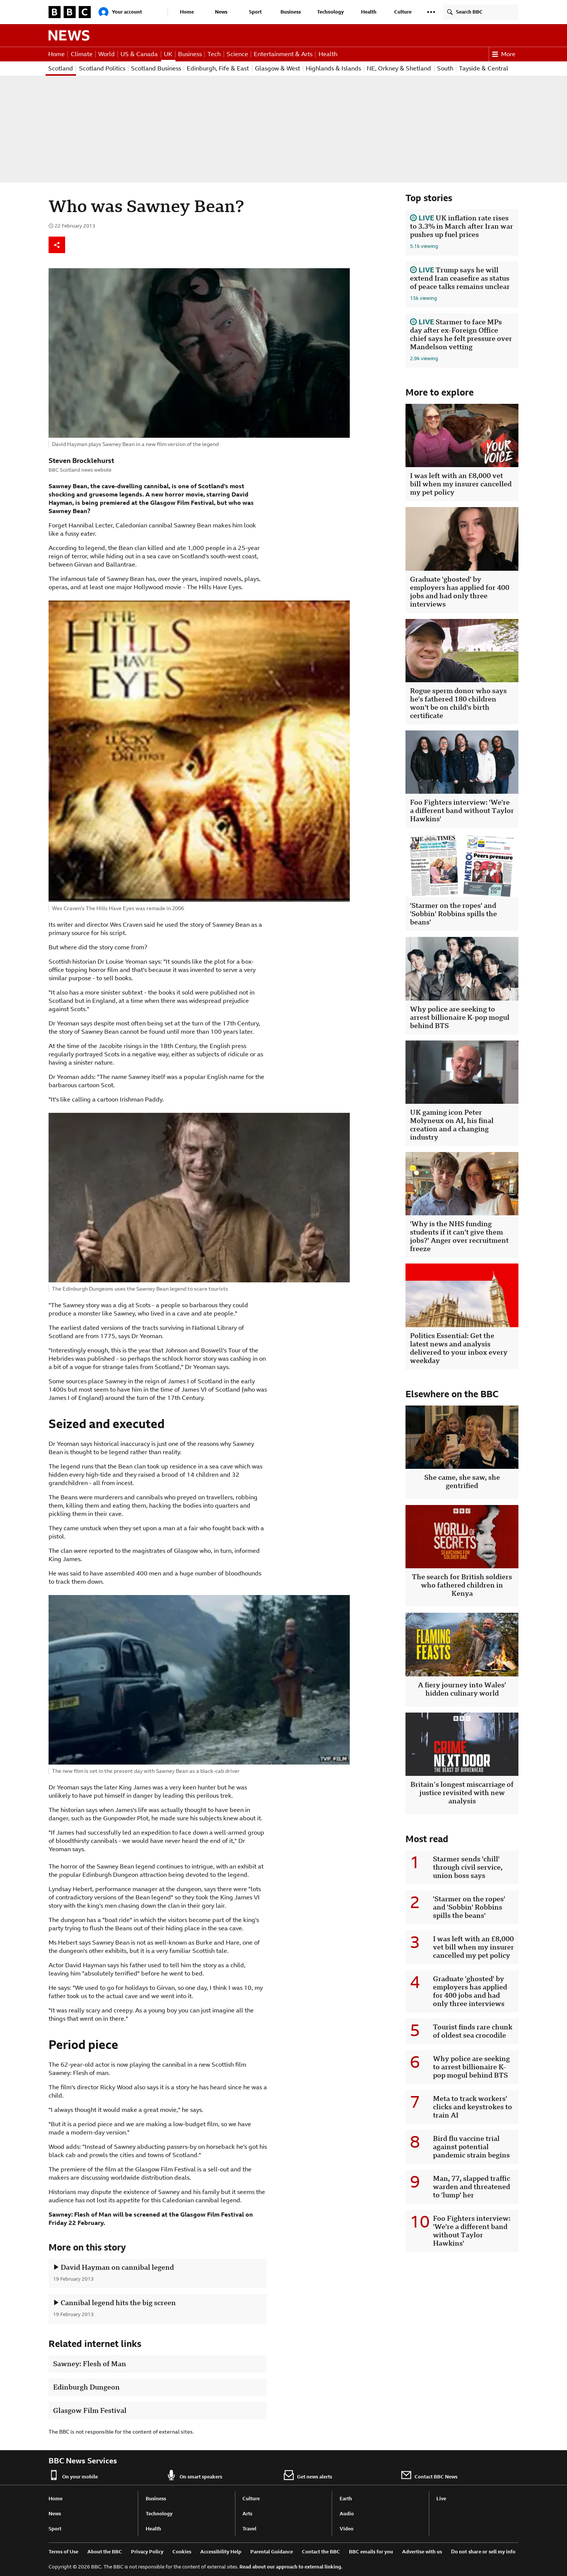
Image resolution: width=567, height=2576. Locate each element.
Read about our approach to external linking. (291, 2567)
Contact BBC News (429, 2475)
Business (290, 12)
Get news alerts (308, 2475)
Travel (249, 2529)
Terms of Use (63, 2552)
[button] (431, 12)
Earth (346, 2498)
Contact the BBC (321, 2552)
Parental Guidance (271, 2552)
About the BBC (104, 2552)
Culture (403, 12)
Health (368, 12)
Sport (255, 12)
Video (347, 2529)
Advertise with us (422, 2552)
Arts (247, 2513)
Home (187, 12)
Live (441, 2498)
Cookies (181, 2552)
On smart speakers (194, 2475)
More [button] (503, 54)
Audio (347, 2513)
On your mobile (73, 2475)
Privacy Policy (147, 2552)
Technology (330, 12)
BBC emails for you (371, 2552)
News (221, 12)
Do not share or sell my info (483, 2552)
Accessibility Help (220, 2552)
